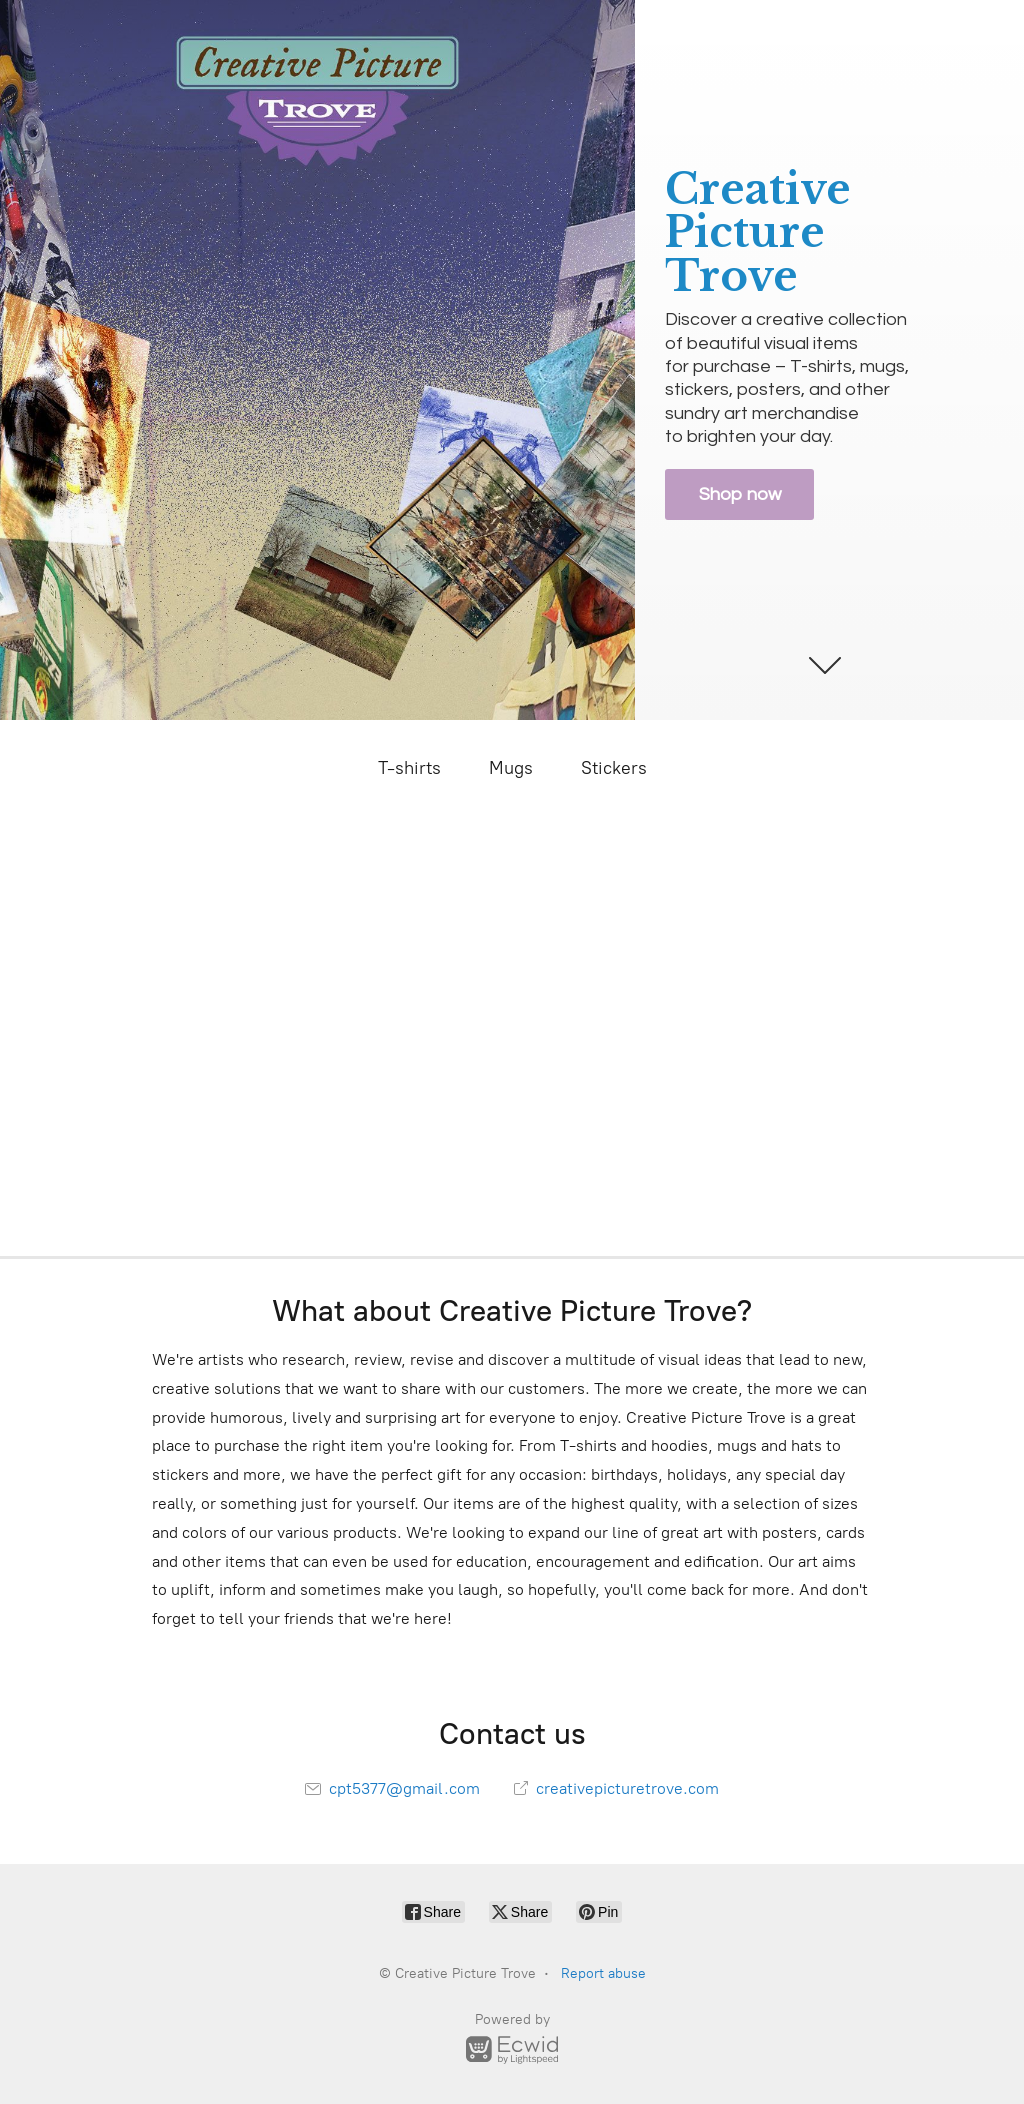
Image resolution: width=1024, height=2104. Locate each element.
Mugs (511, 768)
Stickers (614, 768)
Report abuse (603, 1973)
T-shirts (409, 768)
